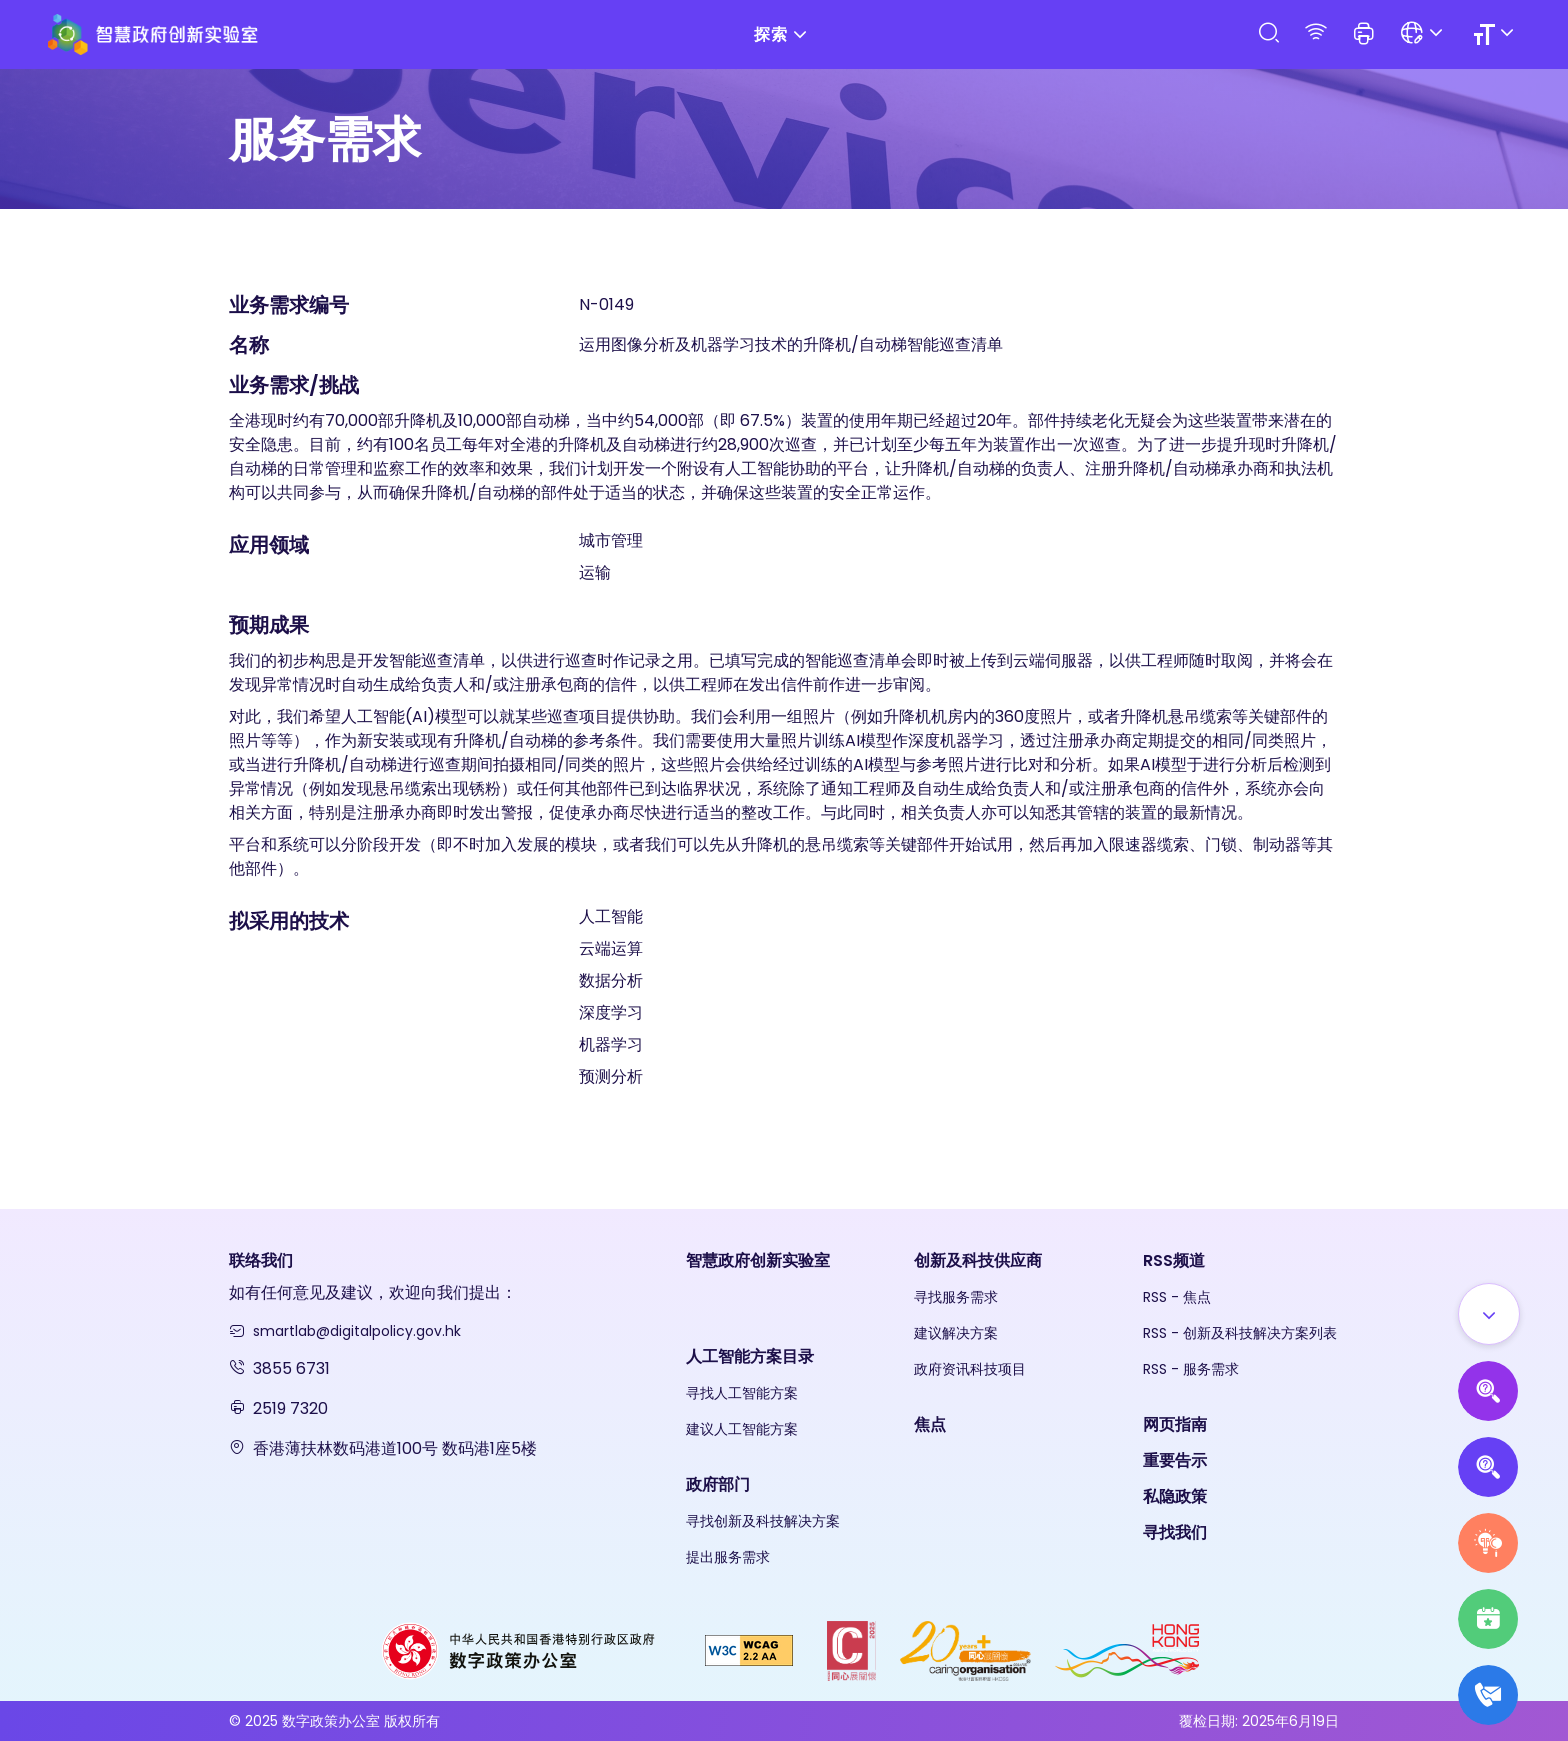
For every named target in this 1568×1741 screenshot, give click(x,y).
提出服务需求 (728, 1557)
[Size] (1496, 34)
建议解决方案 (956, 1333)
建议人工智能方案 (742, 1429)
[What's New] (1488, 1695)
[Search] (1268, 33)
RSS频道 (1174, 1260)
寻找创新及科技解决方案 (763, 1521)
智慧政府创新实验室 (758, 1260)
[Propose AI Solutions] (1488, 1391)
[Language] (1424, 34)
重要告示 (1175, 1460)
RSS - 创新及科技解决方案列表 (1240, 1333)
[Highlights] (1488, 1619)
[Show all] (1489, 1314)
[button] (1364, 35)
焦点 (930, 1424)
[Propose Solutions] (1488, 1467)
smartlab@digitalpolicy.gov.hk (357, 1331)
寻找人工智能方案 (742, 1393)
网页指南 (1175, 1424)
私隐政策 (1175, 1496)
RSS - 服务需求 (1191, 1369)
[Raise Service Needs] (1488, 1543)
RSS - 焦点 (1177, 1297)
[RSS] (1316, 33)
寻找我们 (1175, 1532)
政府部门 (718, 1484)
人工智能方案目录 (750, 1356)
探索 (784, 34)
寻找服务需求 (956, 1297)
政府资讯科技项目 (970, 1369)
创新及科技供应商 (978, 1260)
